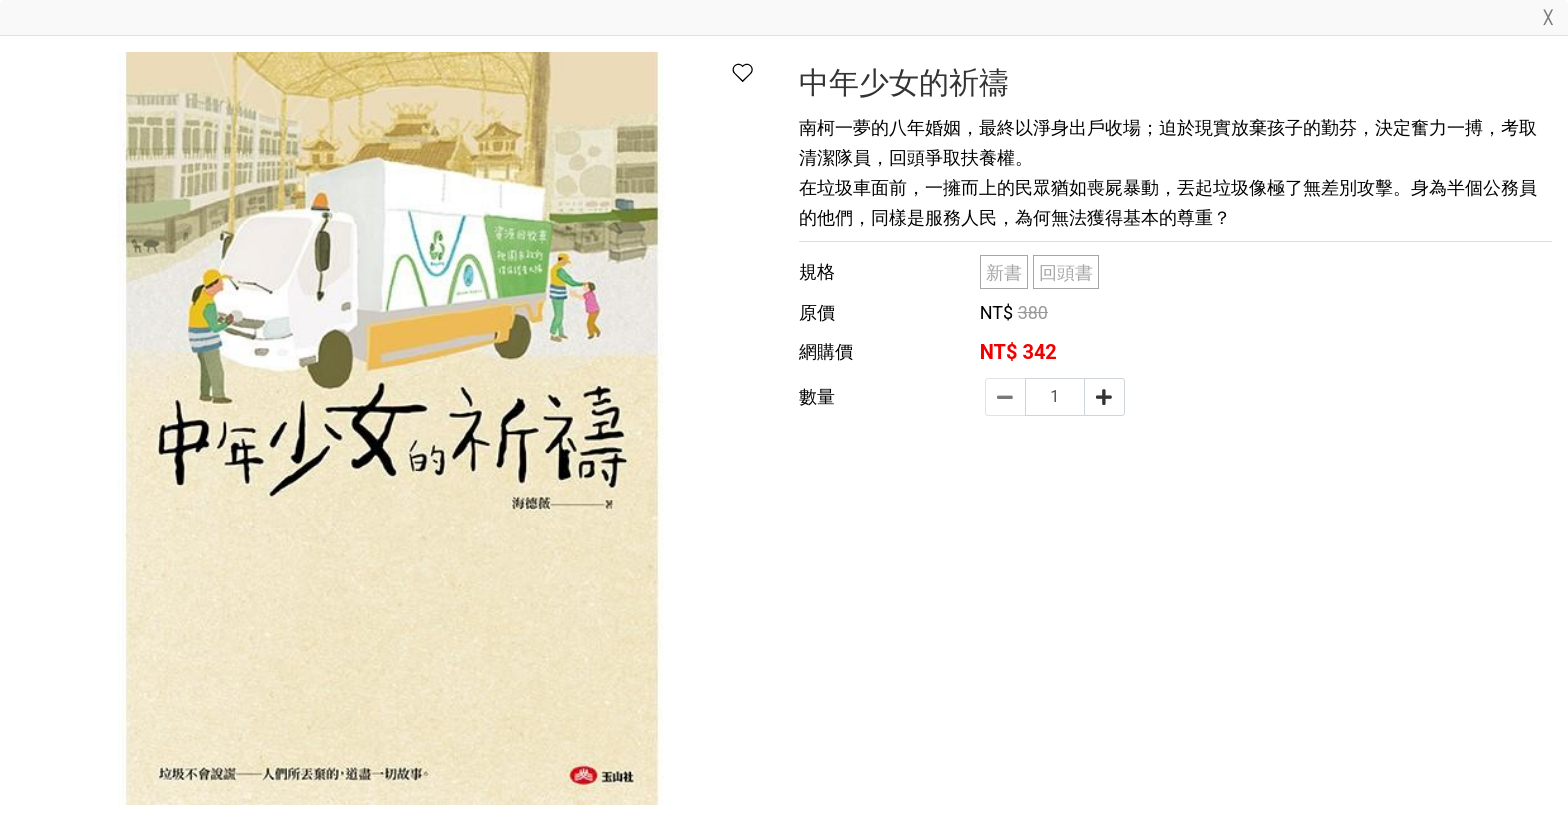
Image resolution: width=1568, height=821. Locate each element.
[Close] (1548, 21)
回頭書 (1066, 272)
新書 (1004, 272)
